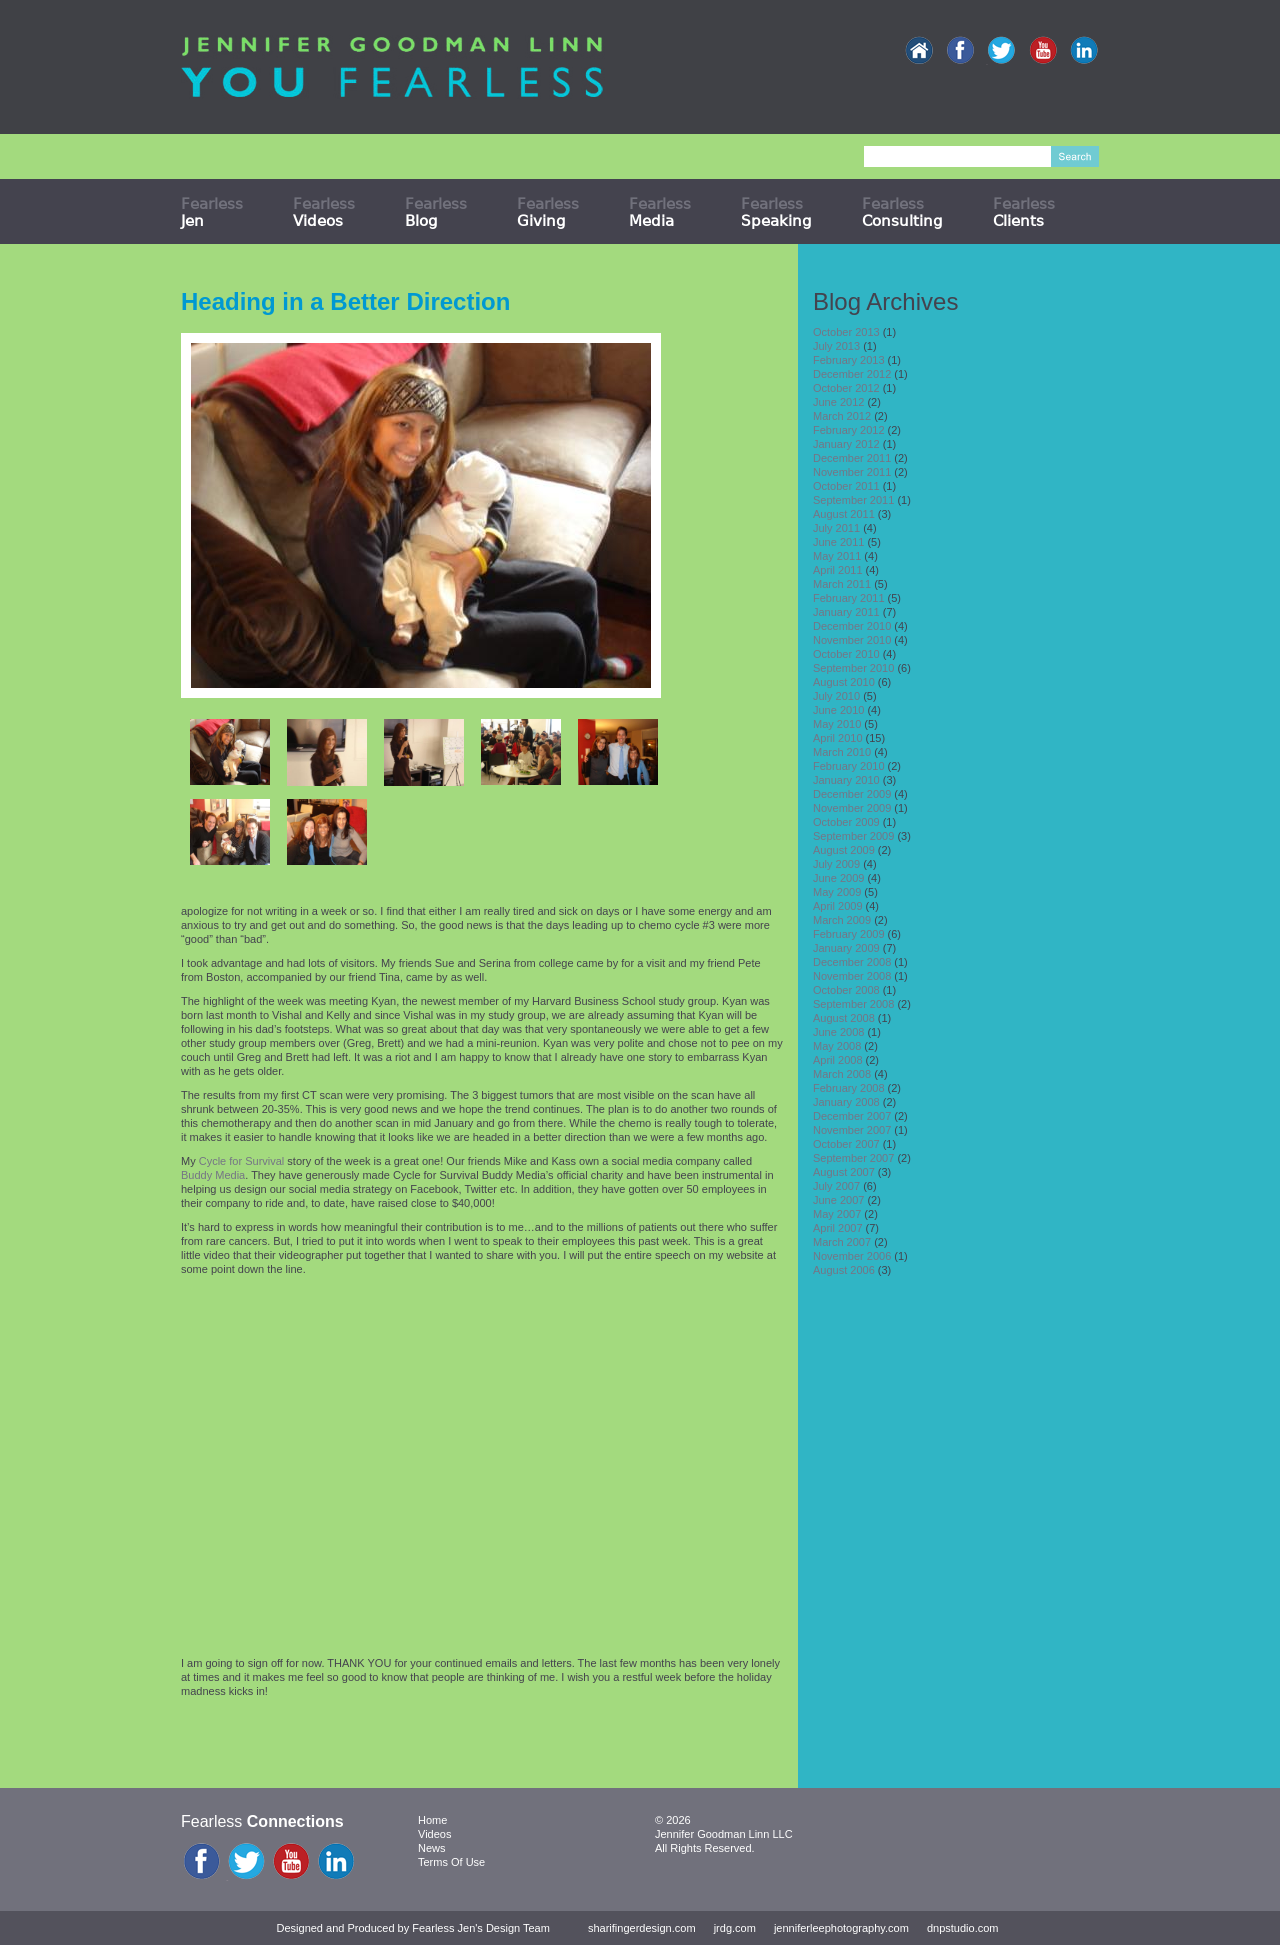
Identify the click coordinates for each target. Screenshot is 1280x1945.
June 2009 (838, 878)
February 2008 (849, 1088)
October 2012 (846, 388)
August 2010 (844, 682)
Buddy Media (213, 1175)
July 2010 (836, 696)
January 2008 (846, 1102)
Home (432, 1820)
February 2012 (849, 430)
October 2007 (846, 1144)
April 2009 (838, 906)
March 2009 (842, 920)
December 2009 (852, 794)
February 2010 (849, 766)
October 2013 (846, 332)
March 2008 (842, 1074)
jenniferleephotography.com (841, 1928)
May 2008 (837, 1046)
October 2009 (846, 822)
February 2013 (849, 360)
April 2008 (838, 1060)
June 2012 (838, 402)
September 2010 (853, 668)
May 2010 (837, 724)
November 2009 (852, 808)
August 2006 (844, 1270)
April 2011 (838, 570)
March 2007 (842, 1242)
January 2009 (846, 948)
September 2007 (853, 1158)
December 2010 (852, 626)
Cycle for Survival (242, 1161)
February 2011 (849, 598)
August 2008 (844, 1018)
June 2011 (838, 542)
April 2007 (838, 1228)
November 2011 (852, 472)
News (432, 1848)
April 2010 (838, 738)
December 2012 (852, 374)
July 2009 (836, 864)
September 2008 (853, 1004)
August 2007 (844, 1172)
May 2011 (837, 556)
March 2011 (842, 584)
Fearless (212, 212)
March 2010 (842, 752)
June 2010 (838, 710)
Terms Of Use (451, 1862)
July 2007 (836, 1186)
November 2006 (852, 1256)
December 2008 (852, 962)
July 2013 (836, 346)
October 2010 (846, 654)
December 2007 (852, 1116)
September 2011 (853, 500)
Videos (434, 1834)
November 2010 (852, 640)
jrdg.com (735, 1928)
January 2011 (846, 612)
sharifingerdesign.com (642, 1928)
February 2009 (849, 934)
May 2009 (837, 892)
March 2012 (842, 416)
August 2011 (844, 514)
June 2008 (838, 1032)
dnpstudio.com (963, 1928)
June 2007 (838, 1200)
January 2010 (846, 780)
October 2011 (846, 486)
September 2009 (853, 836)
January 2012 (846, 444)
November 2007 (852, 1130)
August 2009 (844, 850)
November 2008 (852, 976)
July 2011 (836, 528)
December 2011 (852, 458)
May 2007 (837, 1214)
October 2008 (846, 990)
